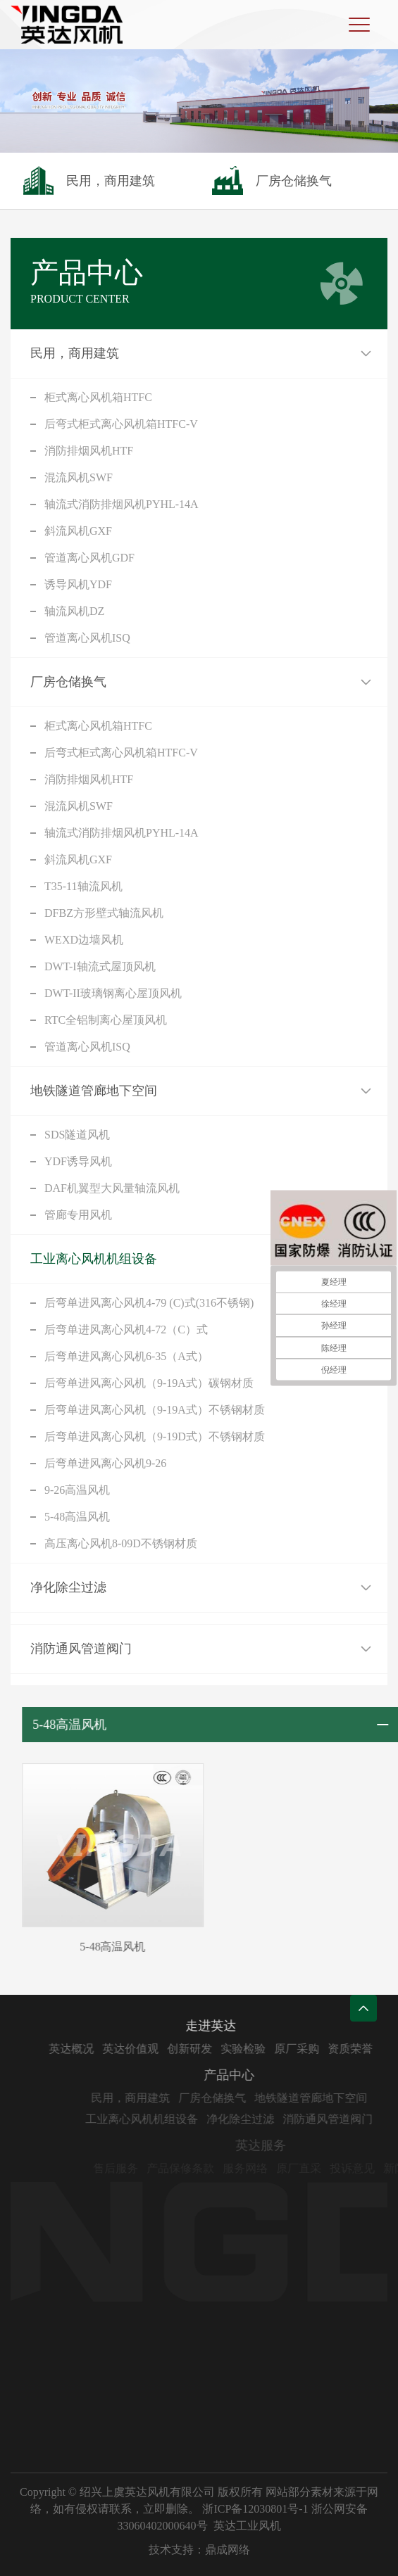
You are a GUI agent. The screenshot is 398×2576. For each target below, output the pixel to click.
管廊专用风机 (78, 1215)
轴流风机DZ (74, 611)
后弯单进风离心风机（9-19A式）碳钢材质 (149, 1383)
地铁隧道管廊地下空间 (93, 1091)
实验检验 (276, 2049)
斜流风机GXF (78, 531)
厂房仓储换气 (68, 682)
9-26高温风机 (77, 1490)
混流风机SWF (78, 477)
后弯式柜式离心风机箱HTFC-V (121, 424)
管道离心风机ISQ (87, 638)
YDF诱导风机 (78, 1161)
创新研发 (222, 2049)
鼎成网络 (227, 2550)
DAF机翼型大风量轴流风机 (112, 1188)
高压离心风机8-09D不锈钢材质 (120, 1543)
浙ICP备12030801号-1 (255, 2509)
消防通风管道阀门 (81, 1649)
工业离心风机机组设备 (93, 1259)
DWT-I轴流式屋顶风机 (100, 966)
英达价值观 (163, 2049)
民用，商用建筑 (74, 353)
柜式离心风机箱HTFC (98, 397)
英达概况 (104, 2049)
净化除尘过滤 (68, 1587)
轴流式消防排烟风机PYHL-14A (121, 504)
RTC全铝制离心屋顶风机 (105, 1020)
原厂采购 (329, 2049)
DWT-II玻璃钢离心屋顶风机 (113, 993)
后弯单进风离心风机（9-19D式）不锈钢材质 (154, 1436)
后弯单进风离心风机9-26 (105, 1463)
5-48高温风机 (77, 1517)
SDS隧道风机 (77, 1135)
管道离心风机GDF (89, 558)
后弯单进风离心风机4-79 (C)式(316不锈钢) (149, 1303)
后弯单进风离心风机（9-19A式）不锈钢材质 (154, 1410)
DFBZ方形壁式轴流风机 (103, 913)
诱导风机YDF (78, 584)
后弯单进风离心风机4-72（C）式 (126, 1329)
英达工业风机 (247, 2526)
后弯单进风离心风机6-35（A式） (126, 1356)
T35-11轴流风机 (83, 886)
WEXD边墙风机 (83, 940)
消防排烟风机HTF (88, 451)
